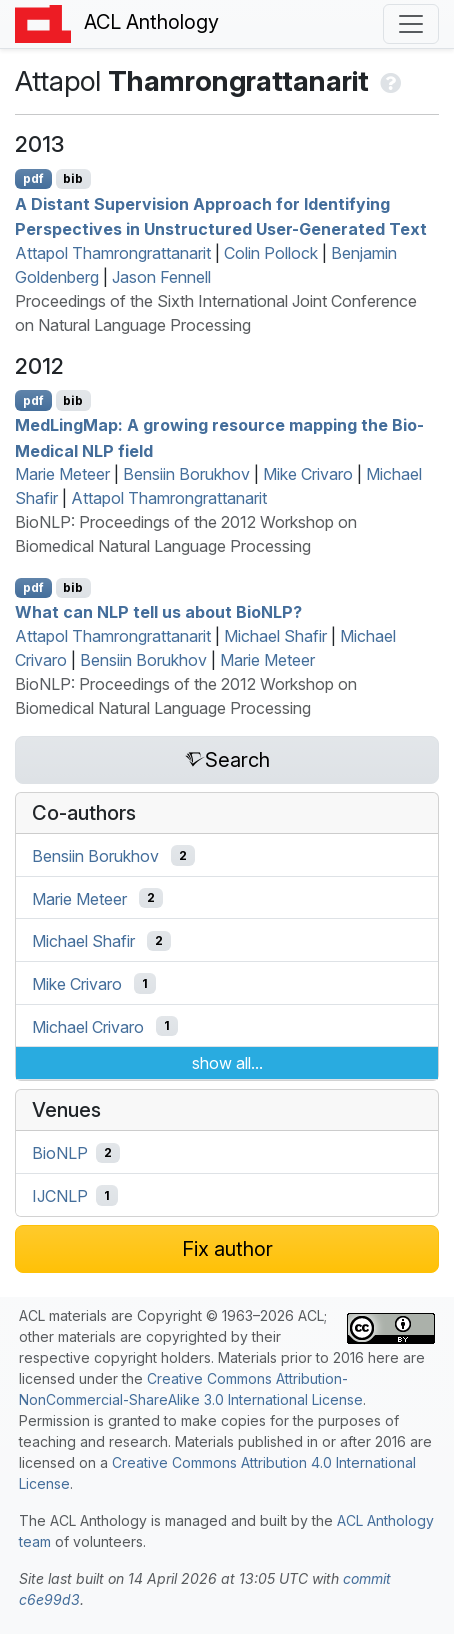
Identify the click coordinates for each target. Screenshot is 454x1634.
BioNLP (60, 1153)
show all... (227, 1063)
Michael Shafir (275, 636)
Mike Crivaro (308, 474)
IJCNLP (60, 1196)
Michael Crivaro (88, 1026)
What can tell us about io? (158, 612)
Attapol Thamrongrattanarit (113, 253)
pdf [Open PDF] (33, 178)
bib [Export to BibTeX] (73, 178)
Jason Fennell (161, 277)
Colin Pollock (271, 253)
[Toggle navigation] (411, 24)
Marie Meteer (62, 474)
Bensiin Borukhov (186, 474)
